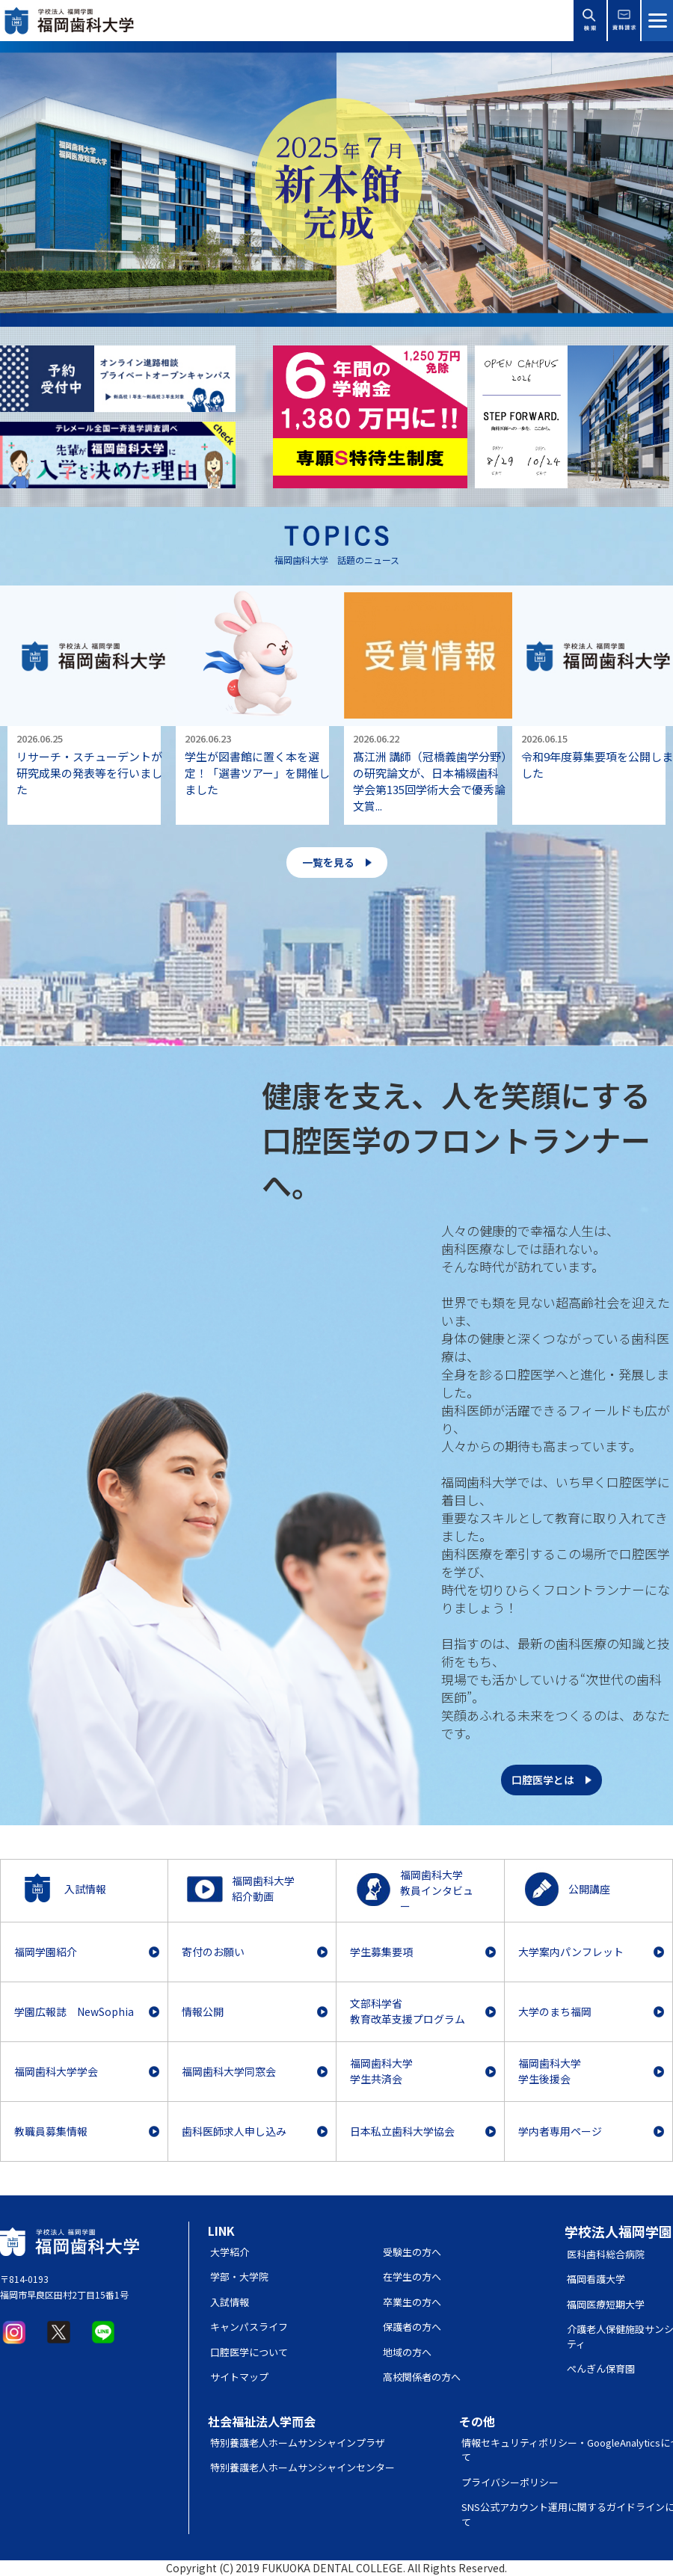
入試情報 (229, 2302)
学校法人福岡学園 (618, 2231)
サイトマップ (239, 2377)
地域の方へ (407, 2352)
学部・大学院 (239, 2276)
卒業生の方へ (412, 2302)
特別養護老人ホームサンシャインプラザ (297, 2442)
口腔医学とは (542, 1779)
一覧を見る (328, 862)
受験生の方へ (412, 2252)
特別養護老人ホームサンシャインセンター (302, 2467)
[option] (336, 184)
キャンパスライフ (249, 2327)
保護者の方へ (412, 2327)
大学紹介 (229, 2252)
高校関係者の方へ (422, 2377)
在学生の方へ (412, 2276)
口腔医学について (249, 2352)
